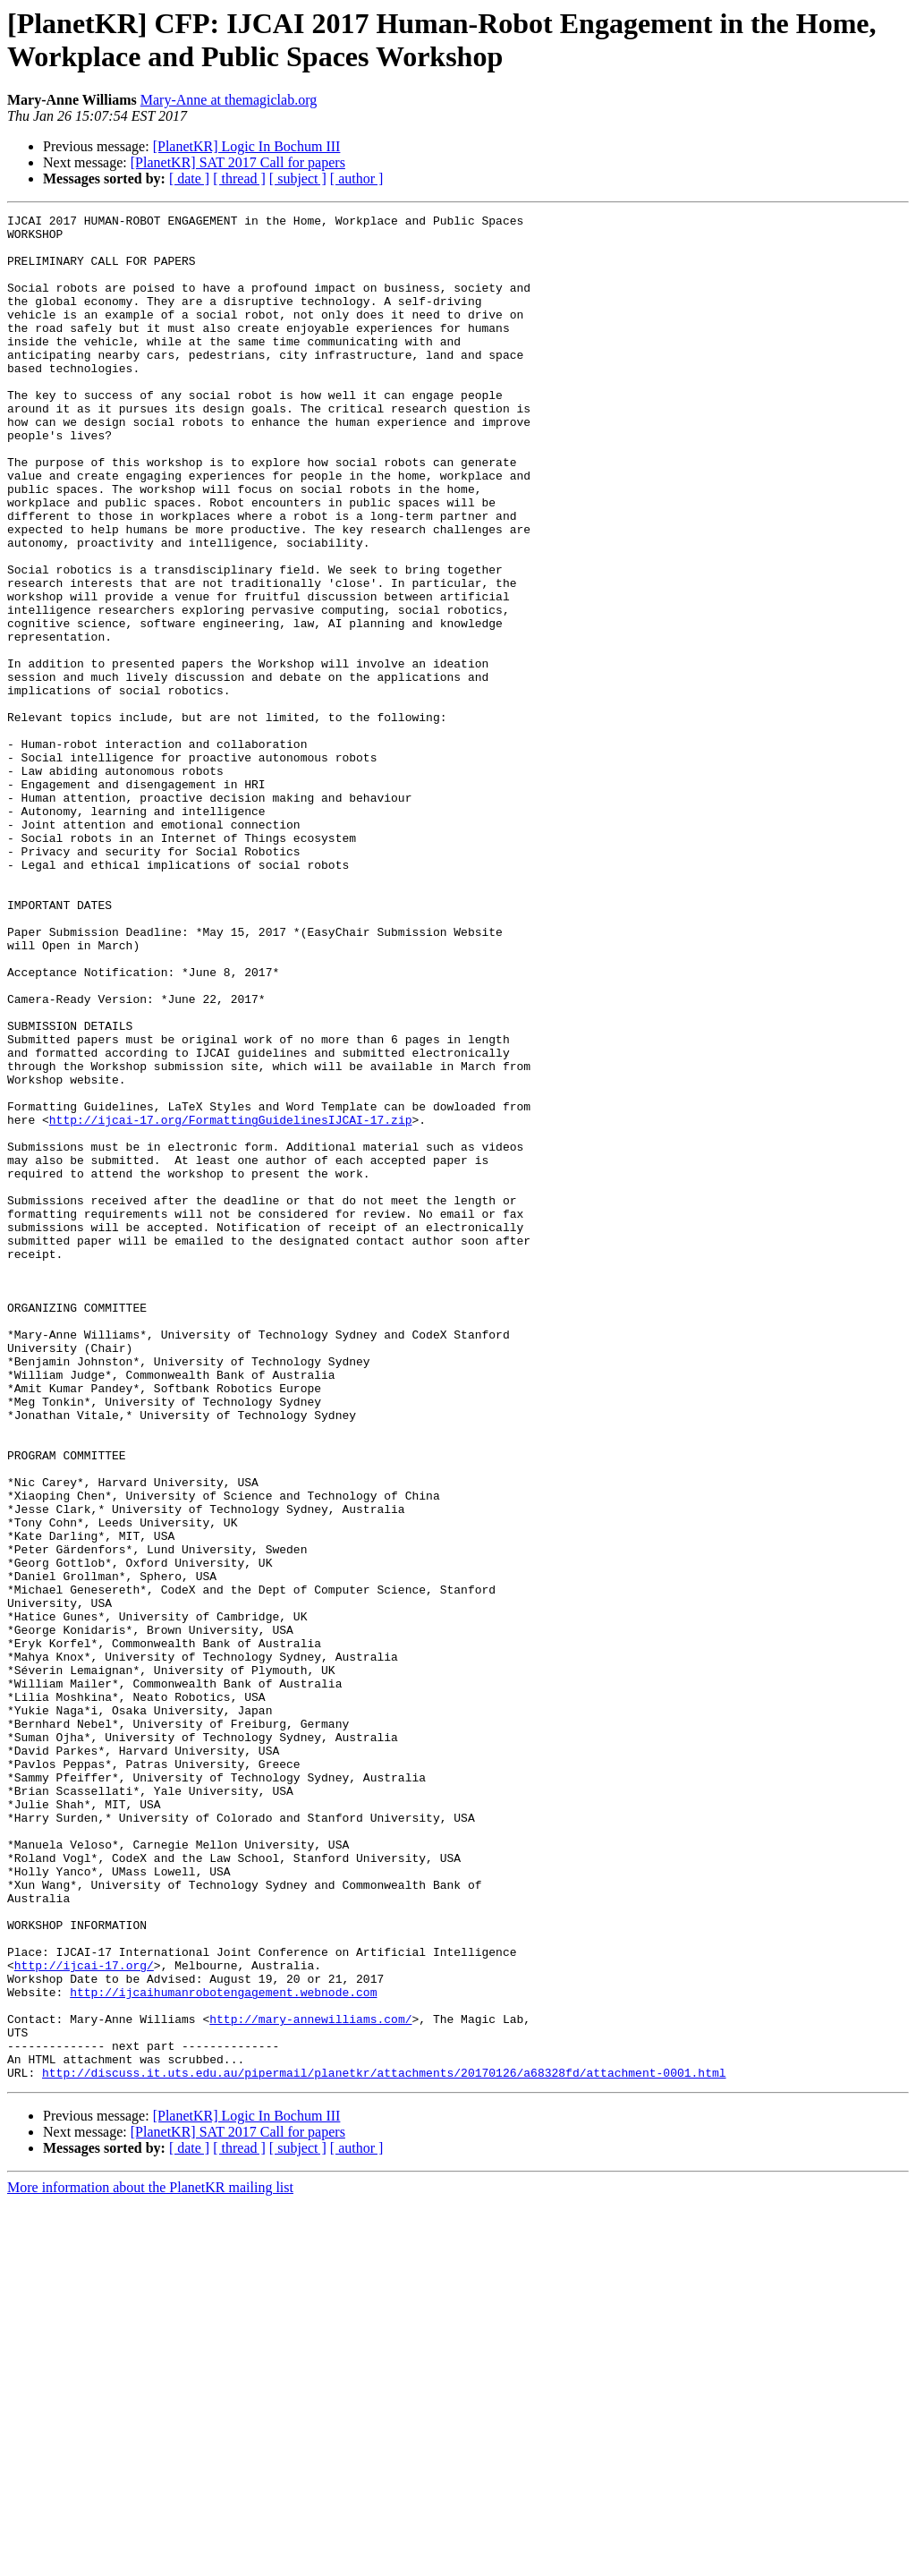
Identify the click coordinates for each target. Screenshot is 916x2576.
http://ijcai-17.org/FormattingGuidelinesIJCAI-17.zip (230, 1302)
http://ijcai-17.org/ (84, 2316)
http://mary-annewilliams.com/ (310, 2381)
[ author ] (357, 178)
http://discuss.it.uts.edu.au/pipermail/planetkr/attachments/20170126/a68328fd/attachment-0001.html (383, 2445)
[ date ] (189, 178)
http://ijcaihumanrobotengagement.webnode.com (223, 2349)
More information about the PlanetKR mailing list (150, 2560)
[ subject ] (298, 178)
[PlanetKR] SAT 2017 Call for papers (238, 162)
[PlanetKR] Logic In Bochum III (247, 146)
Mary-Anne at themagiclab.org (228, 99)
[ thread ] (239, 178)
